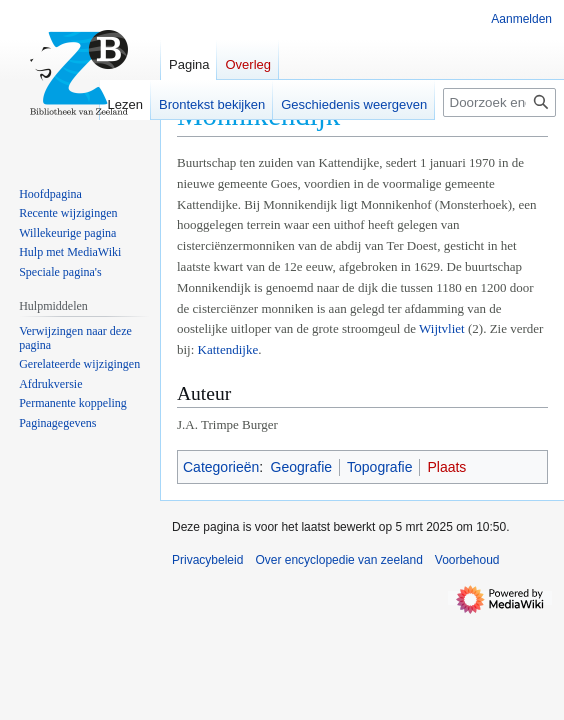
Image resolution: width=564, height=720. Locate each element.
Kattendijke (228, 349)
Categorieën (221, 467)
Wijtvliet (442, 328)
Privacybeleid (207, 560)
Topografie (379, 467)
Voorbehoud (467, 560)
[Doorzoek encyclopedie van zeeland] (499, 102)
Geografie (301, 467)
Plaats (446, 467)
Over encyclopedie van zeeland (338, 560)
